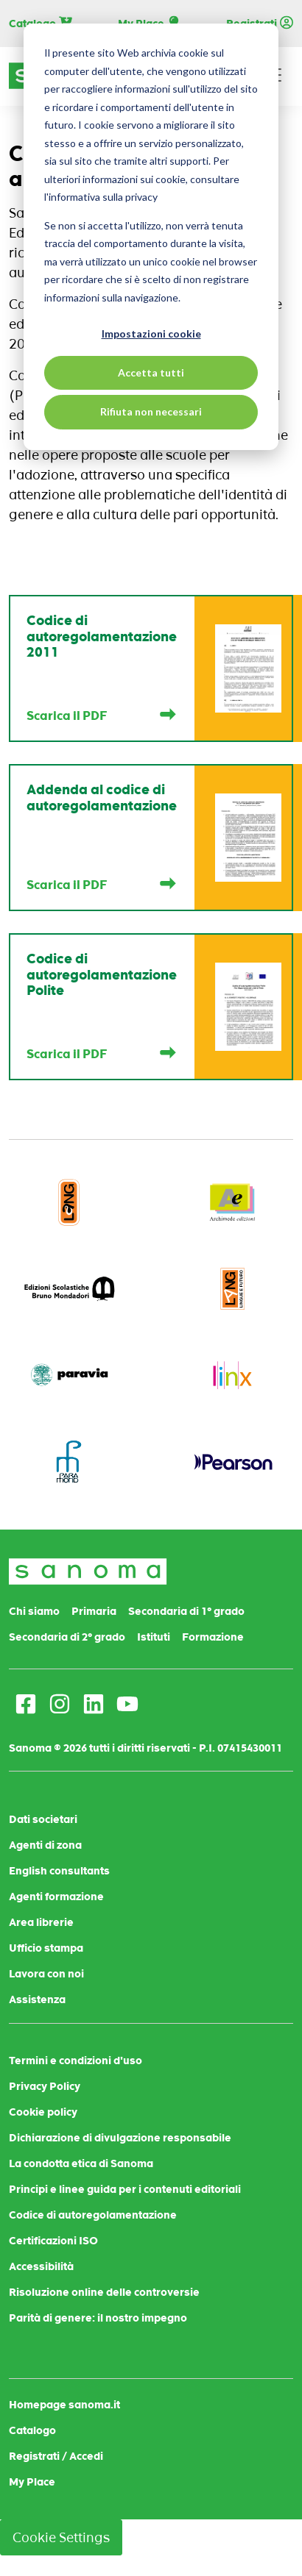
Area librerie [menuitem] (41, 1922)
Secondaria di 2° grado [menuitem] (67, 1637)
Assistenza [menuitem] (37, 1999)
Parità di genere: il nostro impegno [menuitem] (98, 2318)
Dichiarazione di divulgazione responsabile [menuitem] (120, 2137)
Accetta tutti (151, 372)
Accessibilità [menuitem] (41, 2266)
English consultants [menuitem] (59, 1870)
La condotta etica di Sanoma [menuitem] (81, 2163)
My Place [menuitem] (32, 2481)
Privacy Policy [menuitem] (44, 2086)
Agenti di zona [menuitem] (45, 1845)
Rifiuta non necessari (151, 411)
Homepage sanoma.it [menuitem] (64, 2404)
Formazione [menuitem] (213, 1637)
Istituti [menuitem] (153, 1637)
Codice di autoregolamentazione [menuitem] (93, 2215)
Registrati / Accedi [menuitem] (56, 2456)
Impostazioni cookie (151, 333)
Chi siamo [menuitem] (34, 1611)
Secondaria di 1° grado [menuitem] (186, 1611)
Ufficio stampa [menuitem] (46, 1948)
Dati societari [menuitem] (43, 1819)
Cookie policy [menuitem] (43, 2112)
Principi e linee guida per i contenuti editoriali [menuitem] (125, 2189)
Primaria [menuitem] (93, 1611)
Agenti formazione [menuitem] (56, 1896)
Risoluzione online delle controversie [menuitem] (104, 2292)
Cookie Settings (61, 2537)
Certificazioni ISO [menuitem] (53, 2240)
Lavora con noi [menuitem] (46, 1973)
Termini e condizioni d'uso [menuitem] (75, 2060)
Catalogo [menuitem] (32, 2430)
